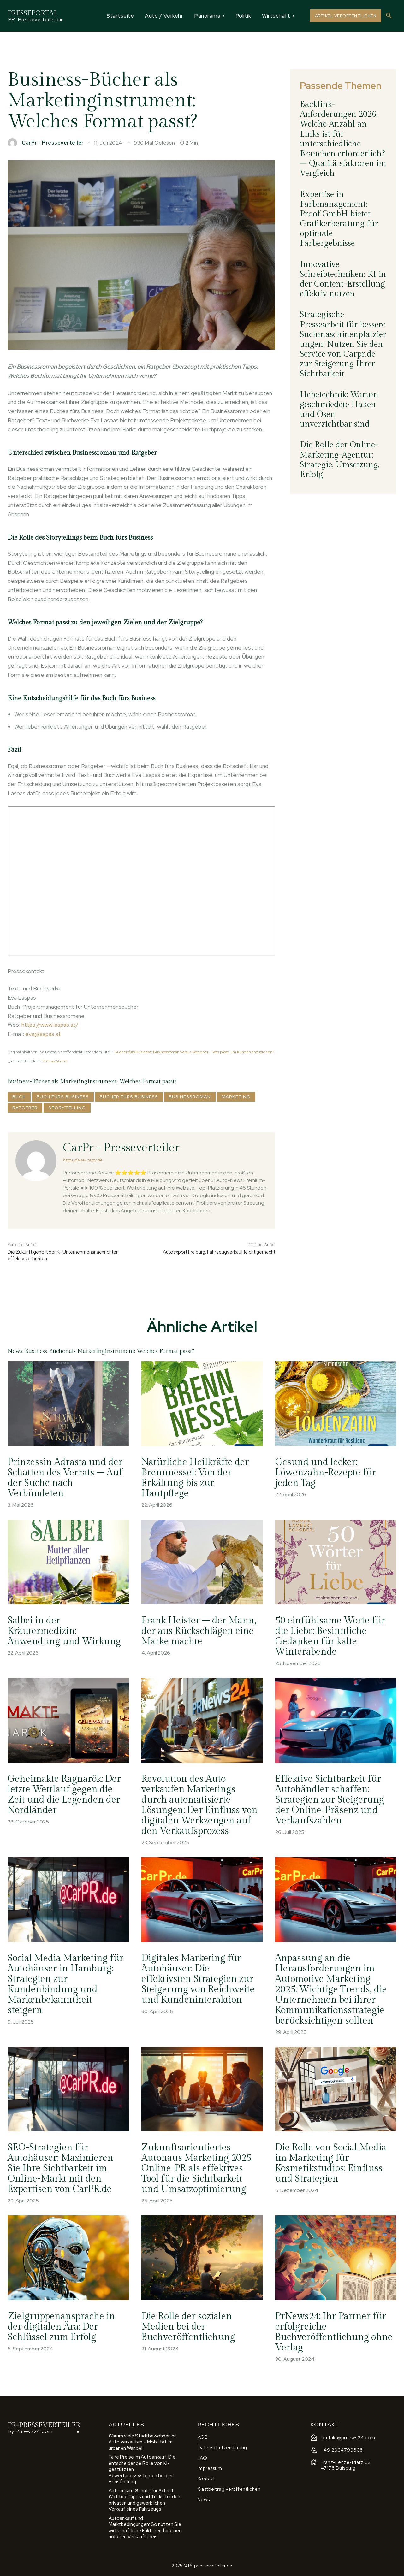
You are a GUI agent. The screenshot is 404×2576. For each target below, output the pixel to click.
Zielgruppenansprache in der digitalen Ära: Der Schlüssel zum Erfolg (62, 2327)
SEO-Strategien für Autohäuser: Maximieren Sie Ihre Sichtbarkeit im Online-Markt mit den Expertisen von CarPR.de (61, 2168)
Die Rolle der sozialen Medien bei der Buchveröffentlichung (188, 2327)
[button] (388, 15)
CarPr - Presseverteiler (53, 142)
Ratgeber (25, 1108)
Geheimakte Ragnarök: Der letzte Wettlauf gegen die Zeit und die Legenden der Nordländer (65, 1794)
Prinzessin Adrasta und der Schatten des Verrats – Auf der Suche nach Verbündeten (65, 1478)
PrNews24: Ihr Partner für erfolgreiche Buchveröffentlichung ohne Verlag (334, 2332)
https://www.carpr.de (82, 1160)
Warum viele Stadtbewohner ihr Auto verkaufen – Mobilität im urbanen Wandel (142, 2442)
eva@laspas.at (43, 1033)
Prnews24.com (55, 1061)
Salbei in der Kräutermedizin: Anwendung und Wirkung (65, 1631)
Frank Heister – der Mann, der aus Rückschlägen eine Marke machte (199, 1631)
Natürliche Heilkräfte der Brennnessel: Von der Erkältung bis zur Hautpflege (195, 1478)
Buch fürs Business (63, 1097)
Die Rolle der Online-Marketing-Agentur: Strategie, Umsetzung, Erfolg (339, 459)
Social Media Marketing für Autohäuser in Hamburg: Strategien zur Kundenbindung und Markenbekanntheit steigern (66, 1984)
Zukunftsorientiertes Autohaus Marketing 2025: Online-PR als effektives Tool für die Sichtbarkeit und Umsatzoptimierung (198, 2168)
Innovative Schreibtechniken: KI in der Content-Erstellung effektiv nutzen (343, 279)
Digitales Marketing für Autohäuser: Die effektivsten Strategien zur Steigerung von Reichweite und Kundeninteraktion (198, 1979)
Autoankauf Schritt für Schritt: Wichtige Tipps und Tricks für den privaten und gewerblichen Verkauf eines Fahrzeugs (144, 2500)
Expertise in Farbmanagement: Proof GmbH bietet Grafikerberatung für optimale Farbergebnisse (339, 219)
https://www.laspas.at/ (49, 1024)
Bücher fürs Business (129, 1097)
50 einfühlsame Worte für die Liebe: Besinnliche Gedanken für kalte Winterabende (331, 1636)
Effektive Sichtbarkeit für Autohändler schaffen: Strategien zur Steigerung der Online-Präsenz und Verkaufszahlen (330, 1799)
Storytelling (67, 1108)
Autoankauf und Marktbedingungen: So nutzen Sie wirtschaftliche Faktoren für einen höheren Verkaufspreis (145, 2527)
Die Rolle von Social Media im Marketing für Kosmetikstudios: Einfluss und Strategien (331, 2163)
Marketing (236, 1097)
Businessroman (190, 1097)
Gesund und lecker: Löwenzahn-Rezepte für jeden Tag (326, 1473)
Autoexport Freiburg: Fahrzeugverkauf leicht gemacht (219, 1252)
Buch (19, 1097)
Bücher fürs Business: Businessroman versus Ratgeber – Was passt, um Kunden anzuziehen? (194, 1052)
